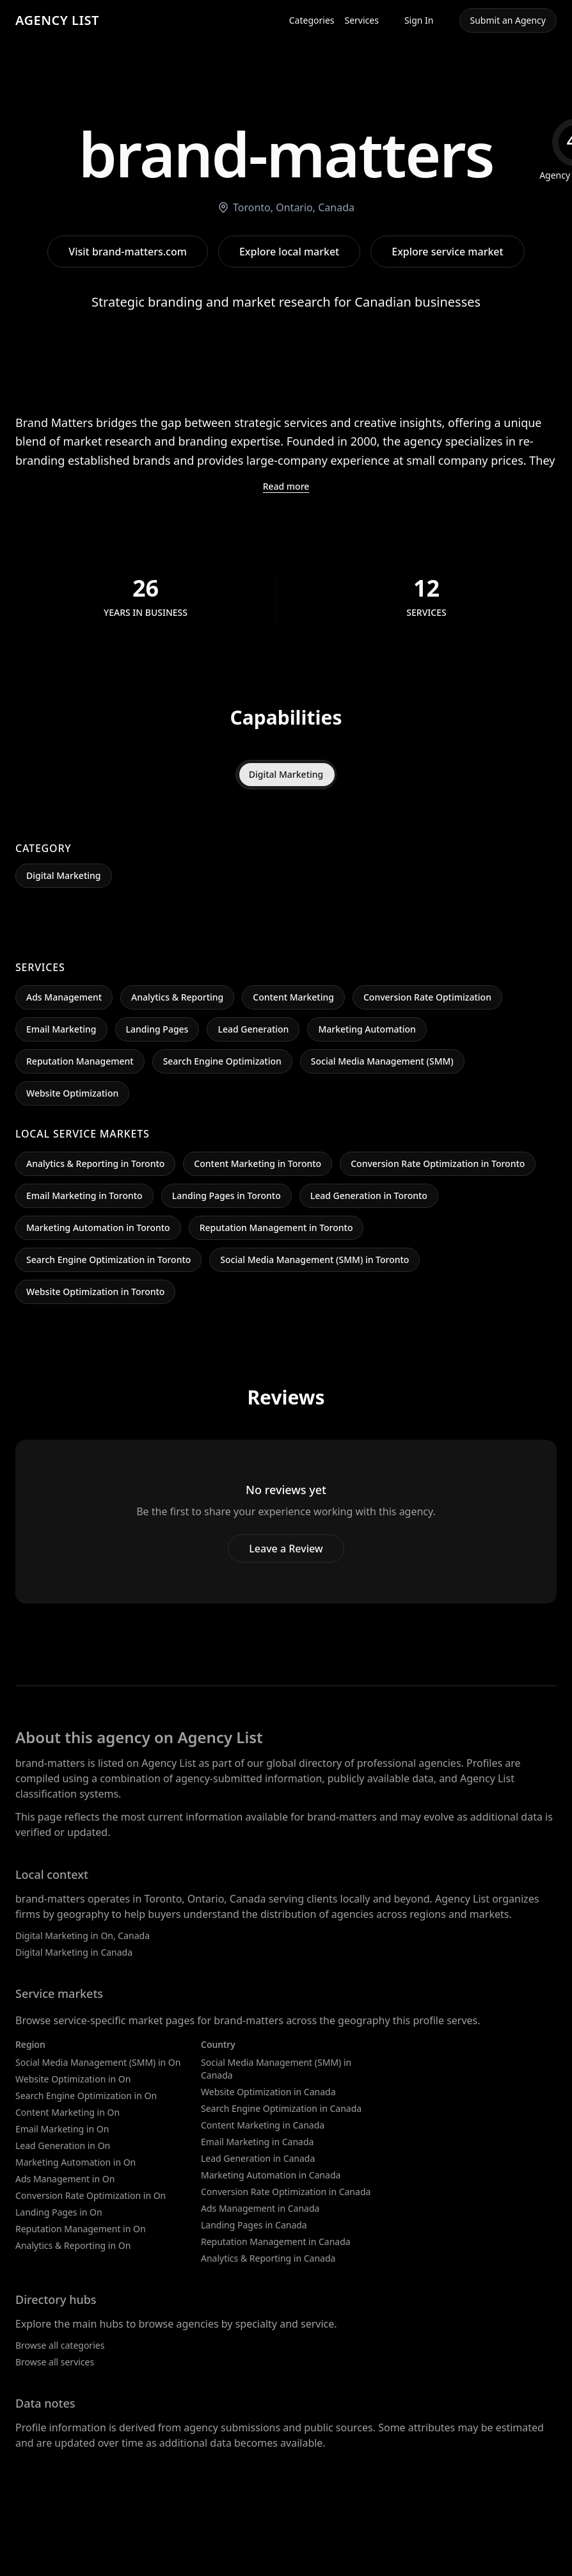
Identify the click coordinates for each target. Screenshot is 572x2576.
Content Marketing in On (67, 2112)
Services (362, 20)
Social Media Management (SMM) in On (97, 2062)
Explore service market (447, 252)
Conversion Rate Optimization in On (90, 2195)
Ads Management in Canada (260, 2208)
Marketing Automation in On (75, 2162)
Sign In (419, 20)
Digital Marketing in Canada (73, 1952)
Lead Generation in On (62, 2145)
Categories (312, 20)
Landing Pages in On (58, 2212)
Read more (286, 486)
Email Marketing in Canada (257, 2142)
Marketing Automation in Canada (270, 2175)
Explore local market (289, 252)
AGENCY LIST (57, 20)
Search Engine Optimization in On (86, 2095)
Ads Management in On (65, 2179)
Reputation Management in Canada (276, 2241)
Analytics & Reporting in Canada (268, 2258)
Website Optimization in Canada (268, 2092)
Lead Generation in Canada (258, 2158)
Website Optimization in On (73, 2079)
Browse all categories (59, 2345)
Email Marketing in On (62, 2129)
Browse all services (54, 2362)
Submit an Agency (508, 20)
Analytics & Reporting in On (73, 2245)
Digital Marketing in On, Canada (82, 1935)
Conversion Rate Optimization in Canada (285, 2192)
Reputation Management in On (80, 2229)
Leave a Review (285, 1549)
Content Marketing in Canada (262, 2125)
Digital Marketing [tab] (286, 774)
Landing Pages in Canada (254, 2225)
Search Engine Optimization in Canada (281, 2108)
